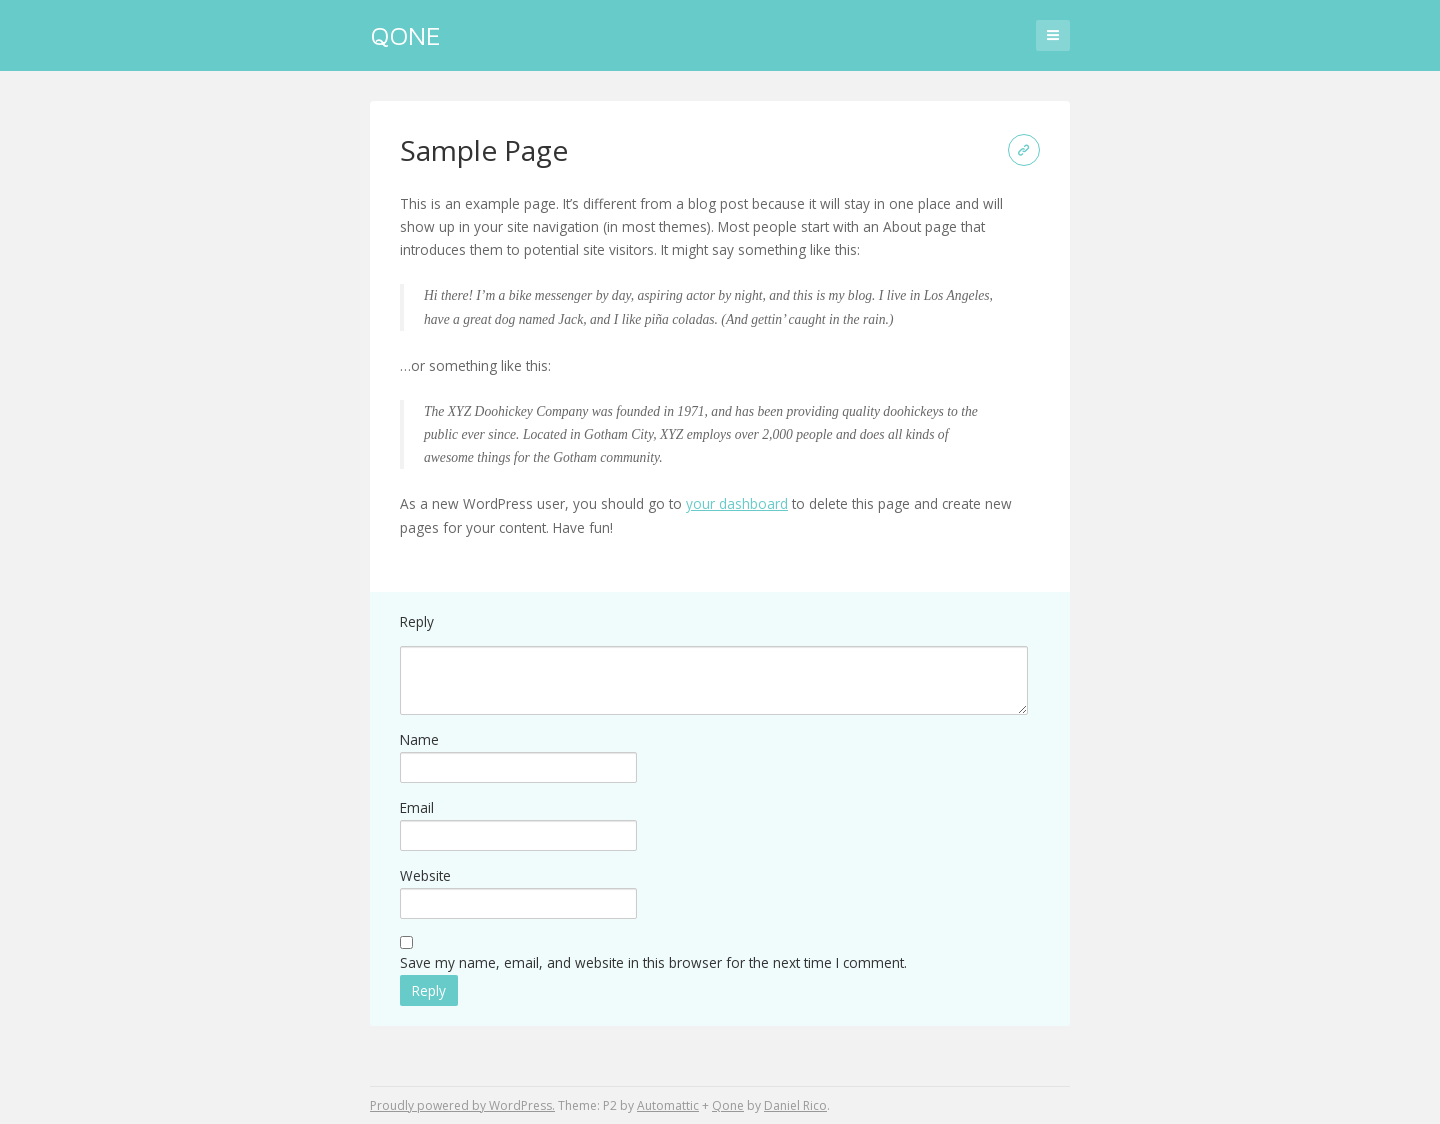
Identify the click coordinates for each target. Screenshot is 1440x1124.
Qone (405, 35)
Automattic (668, 1105)
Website (425, 875)
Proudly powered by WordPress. (462, 1105)
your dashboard (737, 503)
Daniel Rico (795, 1105)
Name (419, 739)
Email (417, 807)
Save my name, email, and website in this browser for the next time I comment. (653, 962)
